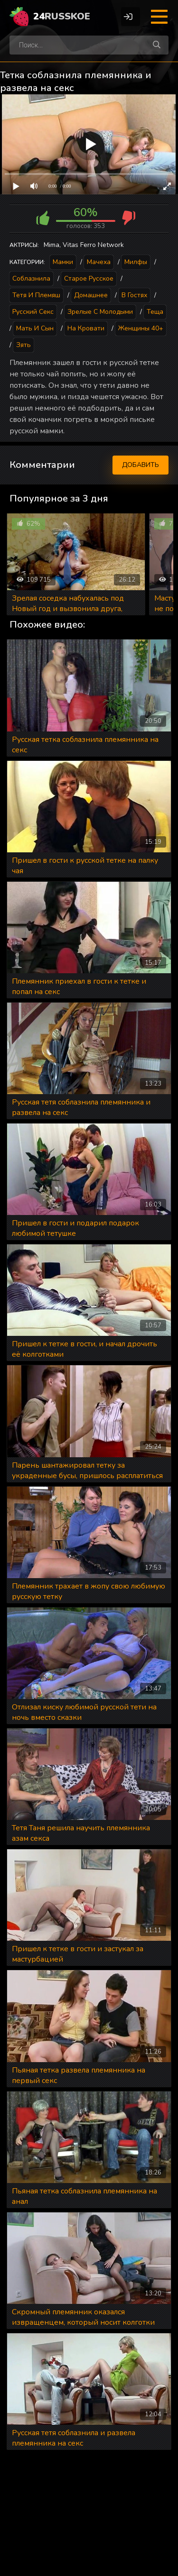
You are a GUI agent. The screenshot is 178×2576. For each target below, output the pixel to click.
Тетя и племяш (36, 295)
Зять (23, 344)
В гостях (134, 295)
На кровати (85, 328)
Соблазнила (31, 278)
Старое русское (88, 278)
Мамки (63, 261)
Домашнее (91, 295)
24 (61, 16)
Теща (155, 311)
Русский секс (33, 311)
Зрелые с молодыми (100, 311)
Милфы (135, 261)
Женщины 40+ (140, 328)
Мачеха (99, 261)
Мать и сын (35, 328)
